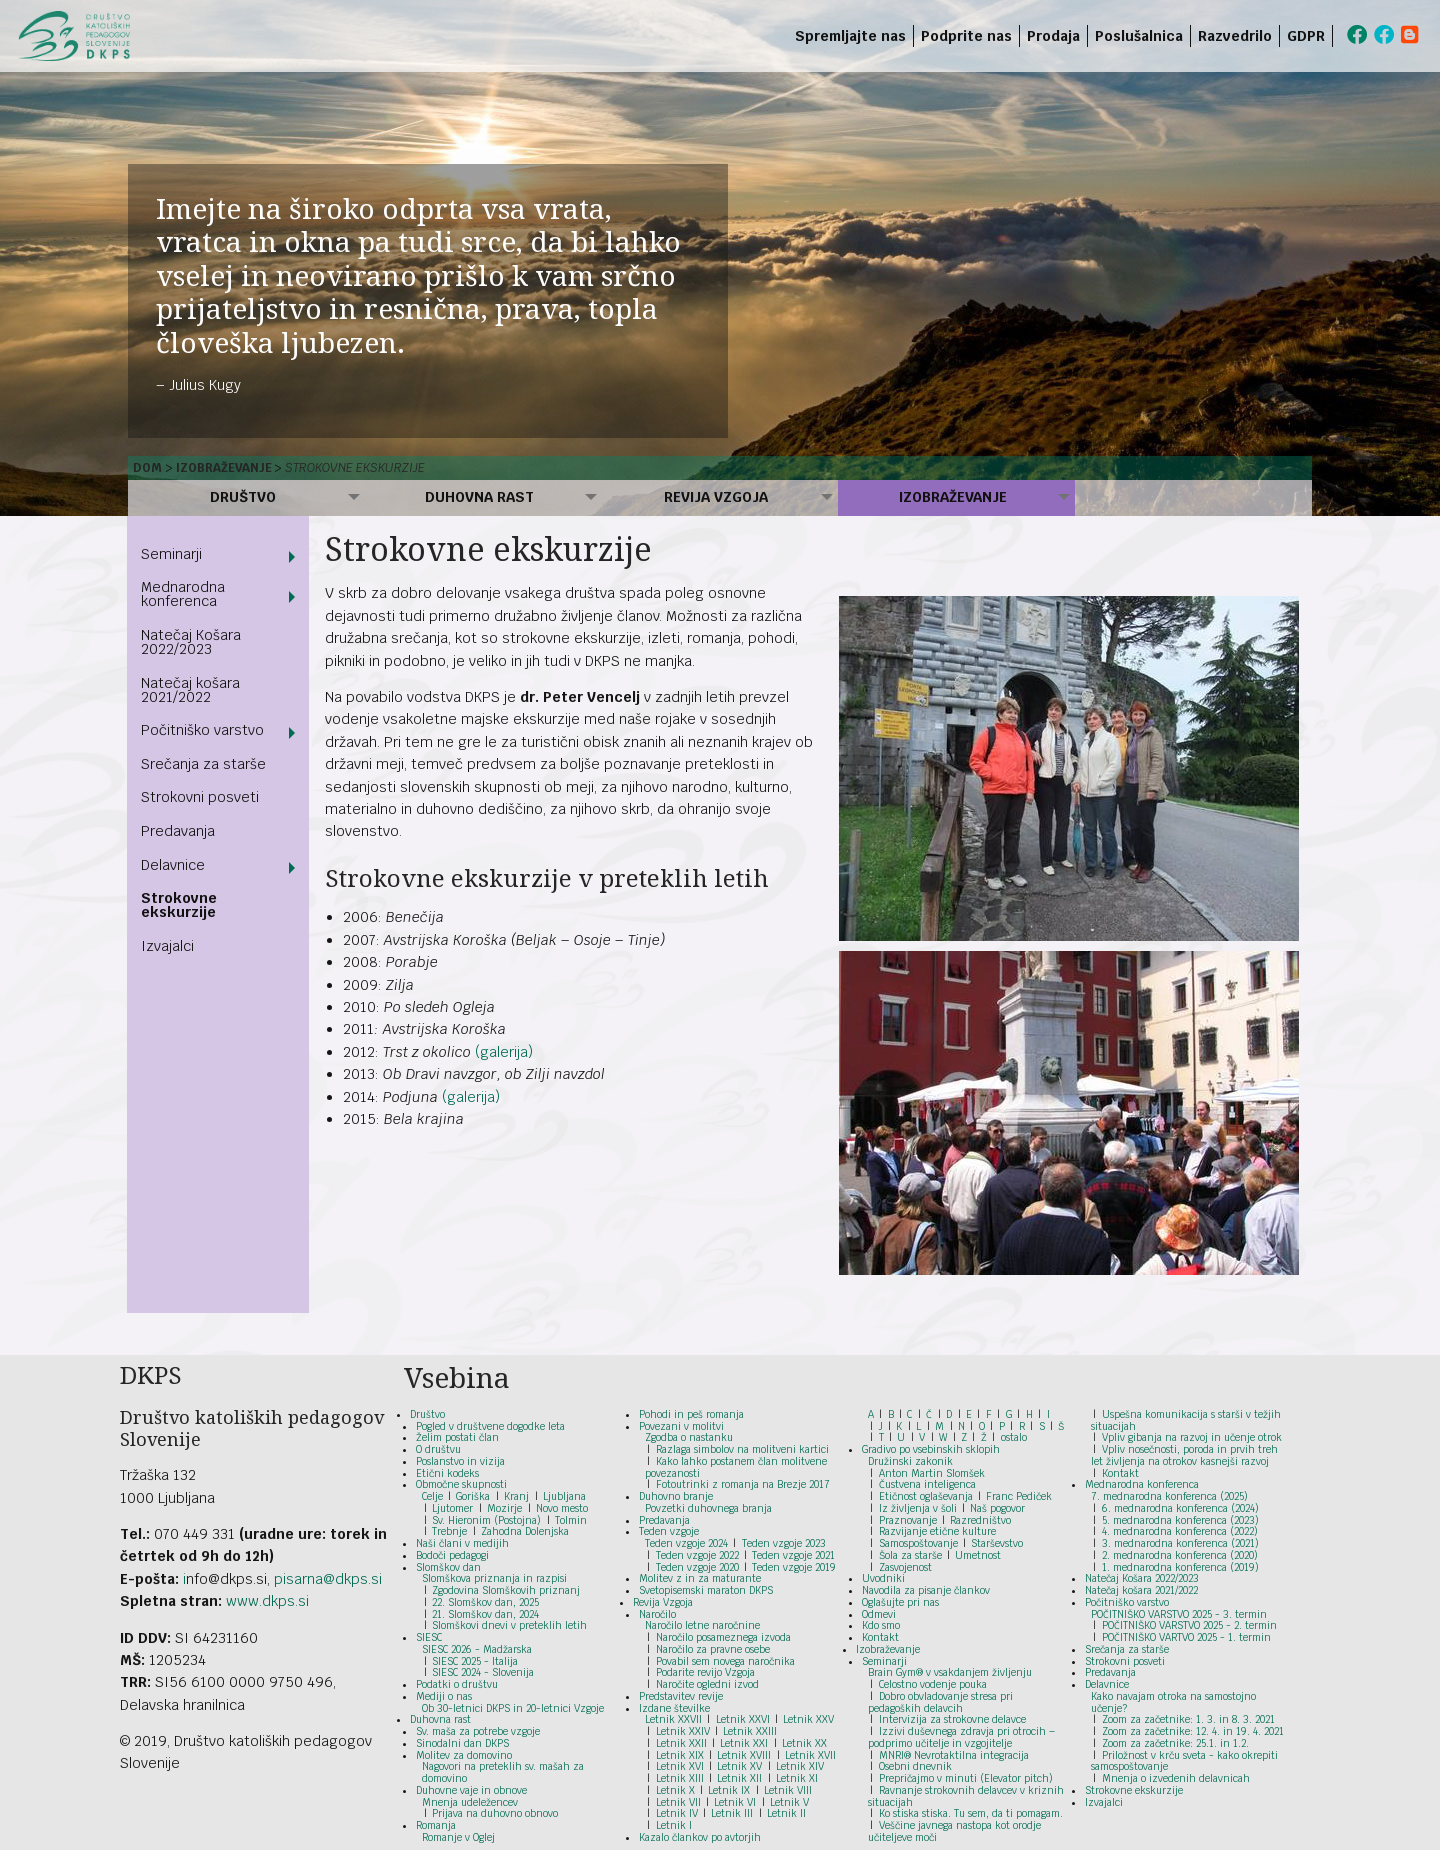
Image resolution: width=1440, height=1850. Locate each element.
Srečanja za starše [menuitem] (203, 764)
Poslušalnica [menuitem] (1139, 36)
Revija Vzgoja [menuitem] (716, 497)
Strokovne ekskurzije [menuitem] (179, 905)
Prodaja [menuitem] (1053, 36)
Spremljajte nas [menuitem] (850, 36)
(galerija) (504, 1052)
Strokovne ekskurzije (355, 468)
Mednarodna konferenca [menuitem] (183, 594)
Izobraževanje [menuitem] (953, 497)
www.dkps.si (267, 1601)
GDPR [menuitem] (1306, 36)
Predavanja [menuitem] (178, 831)
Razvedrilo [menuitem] (1235, 36)
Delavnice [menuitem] (173, 865)
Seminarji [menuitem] (171, 554)
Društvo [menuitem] (243, 497)
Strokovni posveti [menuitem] (200, 797)
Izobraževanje (224, 468)
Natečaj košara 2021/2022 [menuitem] (190, 690)
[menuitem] (1336, 36)
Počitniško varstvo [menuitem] (202, 730)
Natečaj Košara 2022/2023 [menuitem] (191, 642)
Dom (147, 468)
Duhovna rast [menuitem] (479, 497)
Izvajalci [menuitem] (167, 946)
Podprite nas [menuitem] (966, 36)
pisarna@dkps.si (328, 1579)
